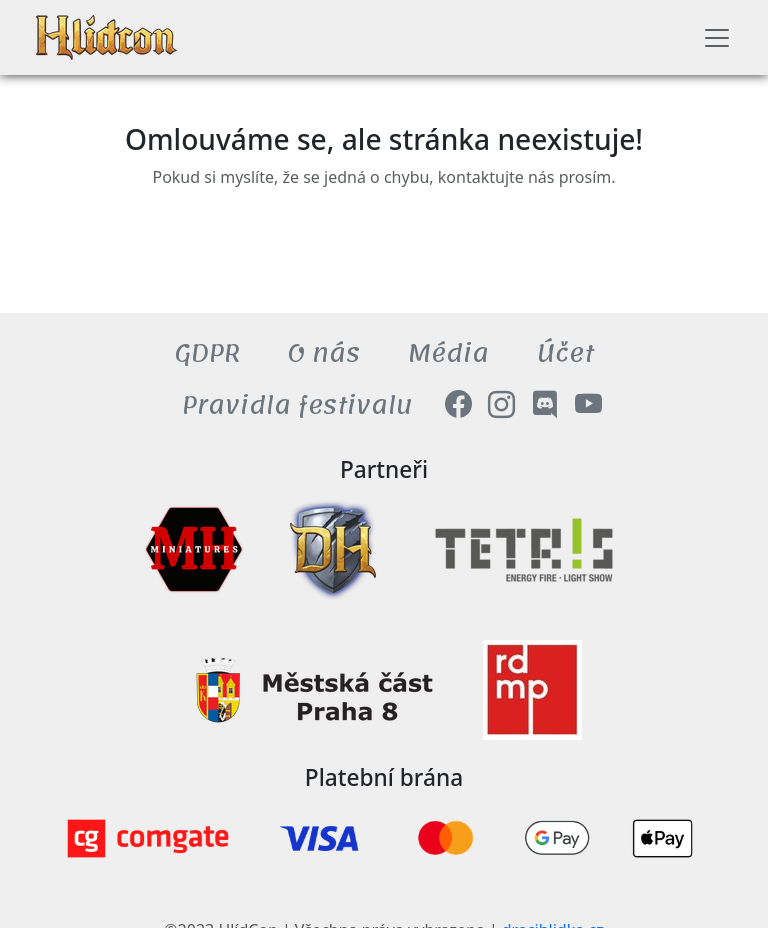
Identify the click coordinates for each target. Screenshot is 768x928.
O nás (324, 353)
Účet (565, 353)
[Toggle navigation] (717, 38)
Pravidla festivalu (297, 405)
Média (448, 353)
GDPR (207, 353)
